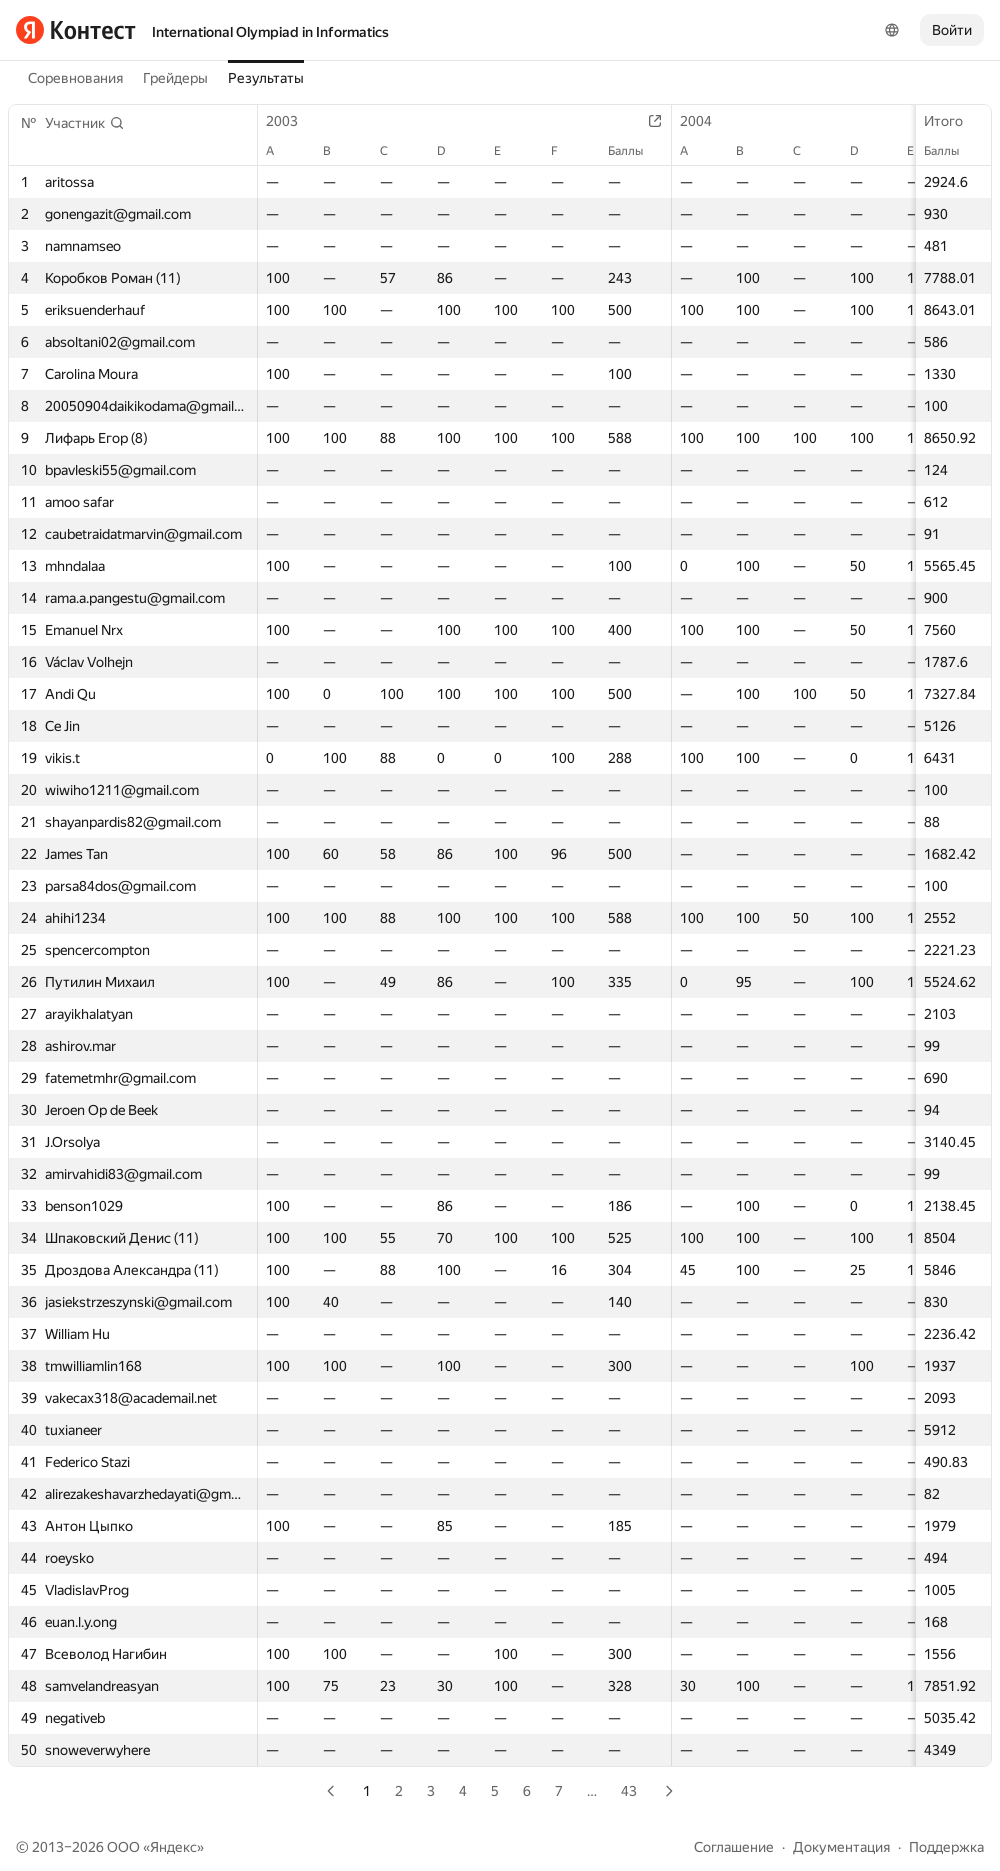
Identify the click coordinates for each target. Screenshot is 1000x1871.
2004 (706, 121)
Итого (953, 121)
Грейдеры (175, 78)
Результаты (266, 78)
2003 (292, 121)
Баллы (951, 151)
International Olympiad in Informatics (270, 32)
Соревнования (75, 78)
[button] (85, 123)
